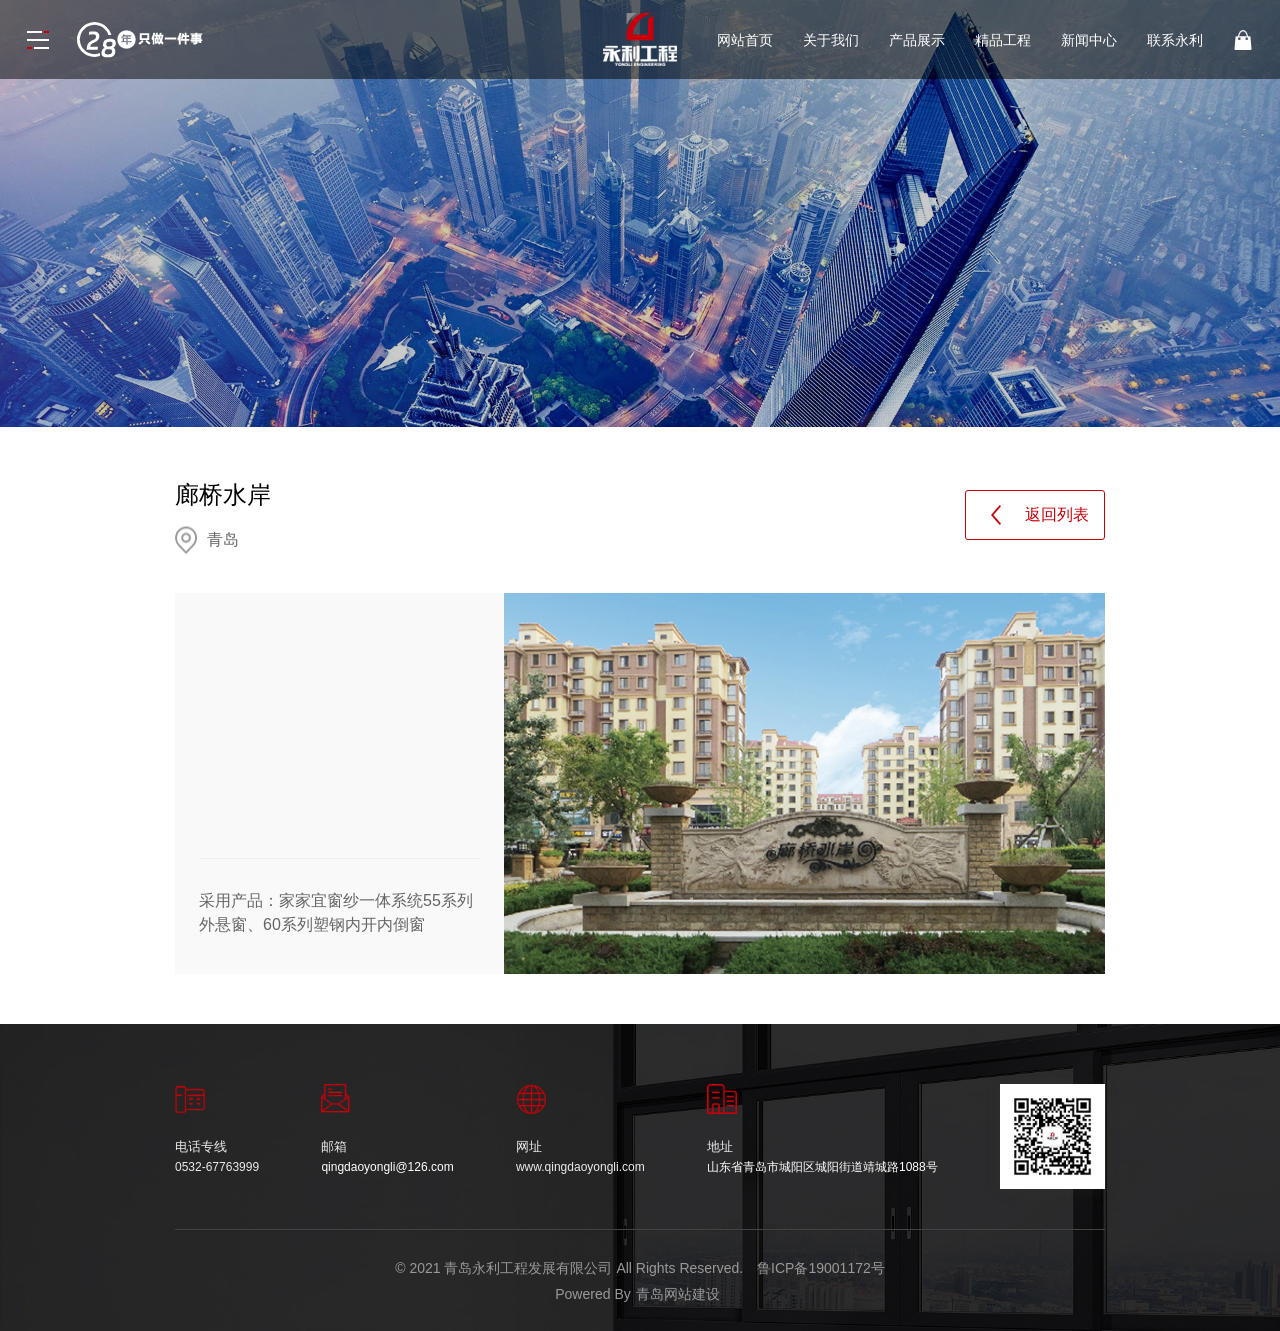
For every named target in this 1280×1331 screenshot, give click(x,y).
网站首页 (745, 40)
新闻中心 (1089, 40)
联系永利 (1175, 40)
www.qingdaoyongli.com (580, 1167)
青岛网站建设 (678, 1294)
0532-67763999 (217, 1167)
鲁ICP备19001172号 (821, 1268)
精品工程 (1003, 40)
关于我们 (831, 40)
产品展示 (917, 40)
